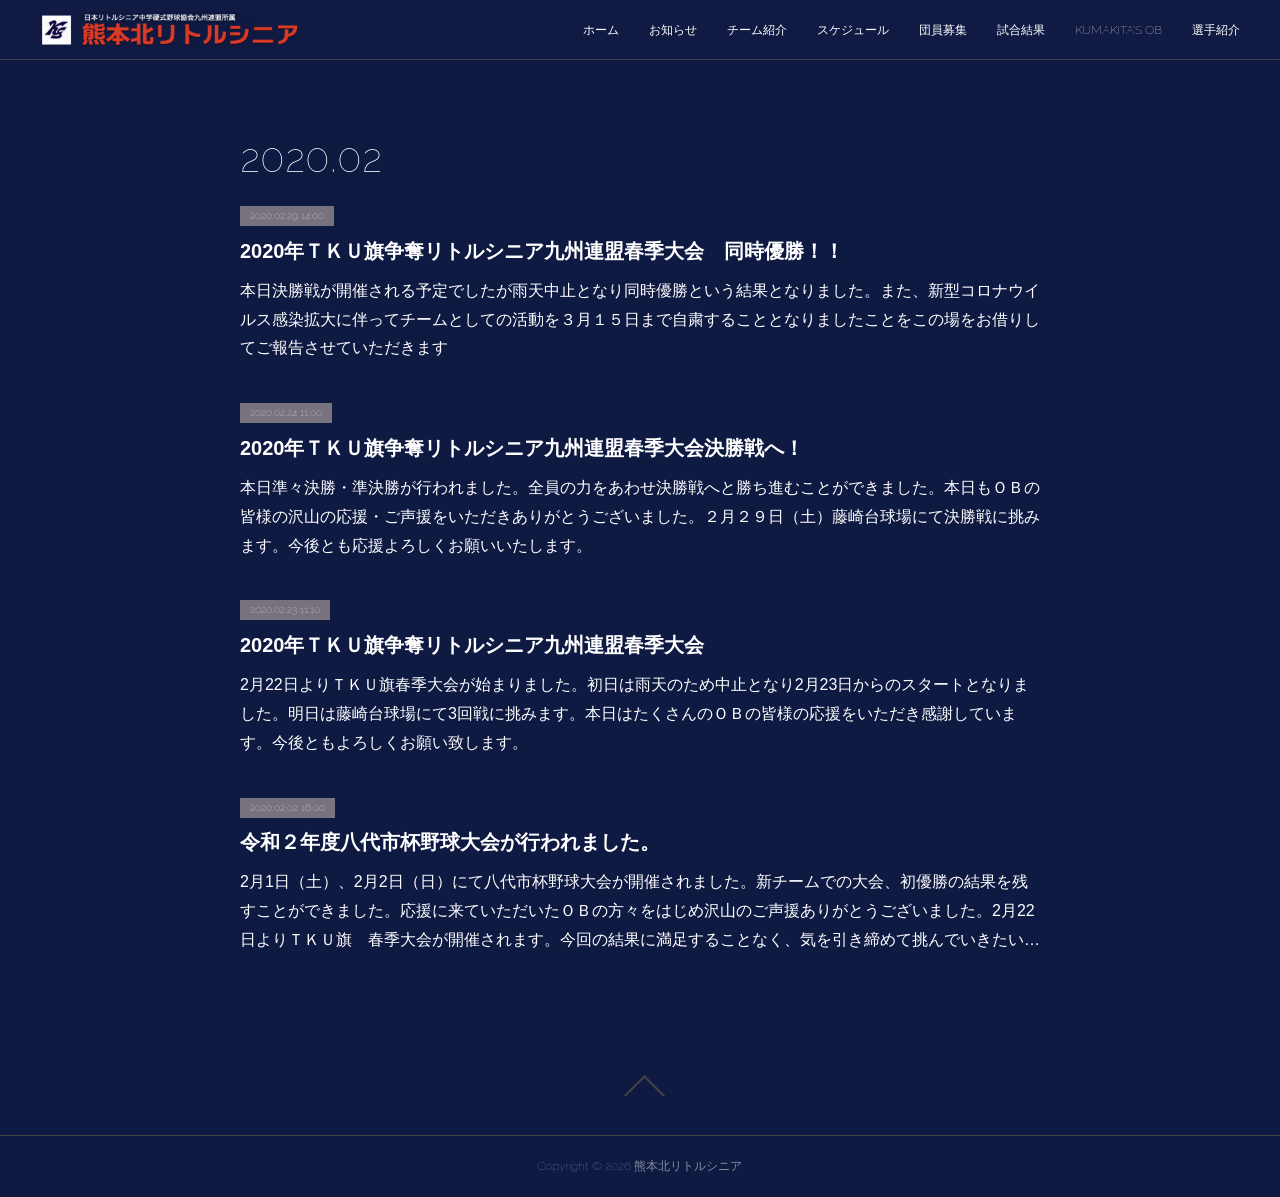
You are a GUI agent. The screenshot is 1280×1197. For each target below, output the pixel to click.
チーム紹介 (757, 30)
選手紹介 (1216, 30)
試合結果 (1021, 30)
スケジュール (853, 30)
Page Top (640, 1086)
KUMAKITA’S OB (1118, 30)
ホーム (601, 30)
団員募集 (943, 30)
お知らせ (673, 30)
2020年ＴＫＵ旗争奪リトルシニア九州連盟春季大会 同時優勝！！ (542, 251)
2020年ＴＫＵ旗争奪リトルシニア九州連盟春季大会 (472, 645)
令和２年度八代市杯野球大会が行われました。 (450, 842)
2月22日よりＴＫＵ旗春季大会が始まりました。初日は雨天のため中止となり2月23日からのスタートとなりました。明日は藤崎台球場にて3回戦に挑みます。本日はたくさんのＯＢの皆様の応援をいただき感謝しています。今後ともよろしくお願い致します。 (634, 713)
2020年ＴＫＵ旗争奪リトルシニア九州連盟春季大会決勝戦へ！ (522, 448)
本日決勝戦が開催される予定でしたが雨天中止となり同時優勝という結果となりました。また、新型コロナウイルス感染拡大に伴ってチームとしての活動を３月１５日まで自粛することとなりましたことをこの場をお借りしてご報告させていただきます (640, 319)
